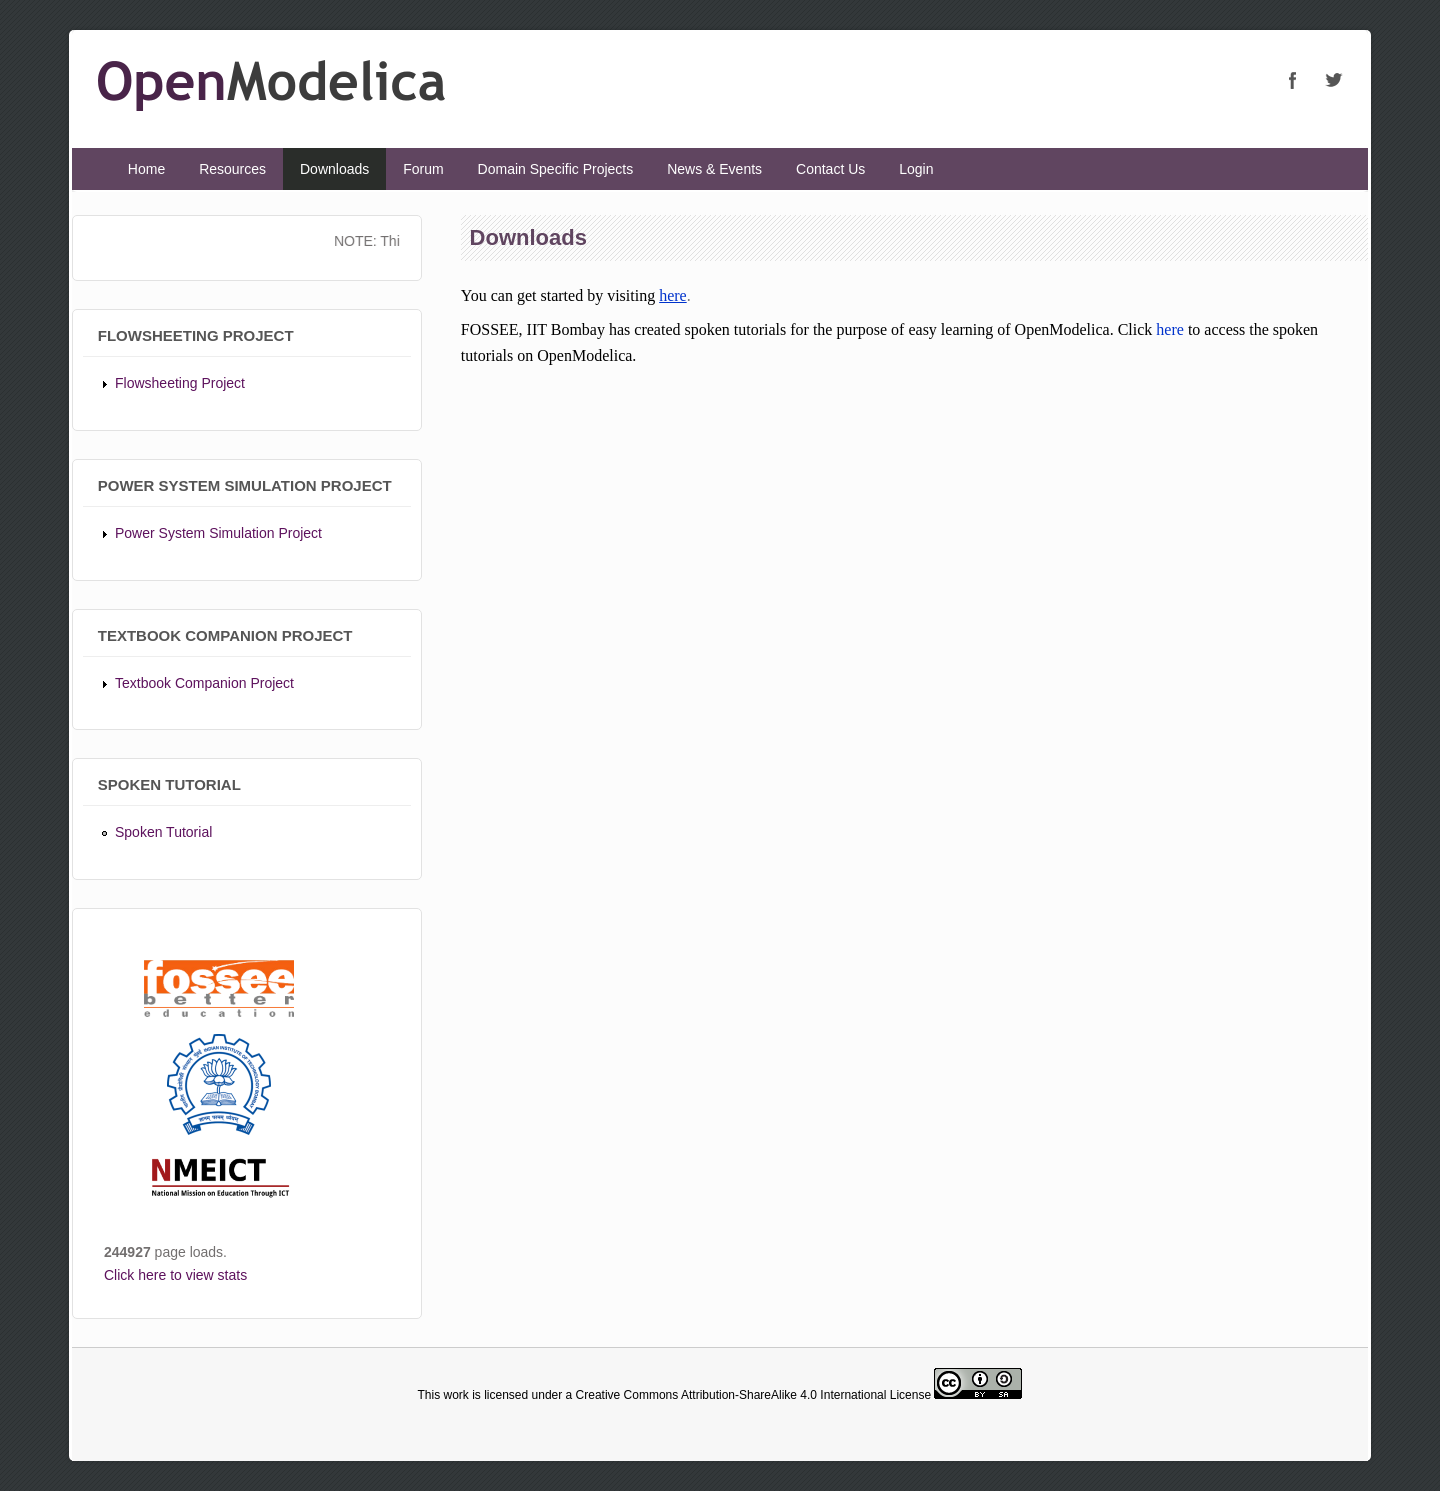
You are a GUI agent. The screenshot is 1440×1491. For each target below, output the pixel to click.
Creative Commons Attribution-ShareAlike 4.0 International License (754, 1395)
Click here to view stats (175, 1275)
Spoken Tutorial (163, 832)
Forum (423, 169)
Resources (232, 169)
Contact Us (830, 169)
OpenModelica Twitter (1333, 80)
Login (916, 169)
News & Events (714, 169)
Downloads (334, 169)
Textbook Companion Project (204, 683)
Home (146, 169)
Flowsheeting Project (180, 383)
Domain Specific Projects (556, 169)
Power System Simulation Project (218, 533)
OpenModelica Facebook (1293, 80)
